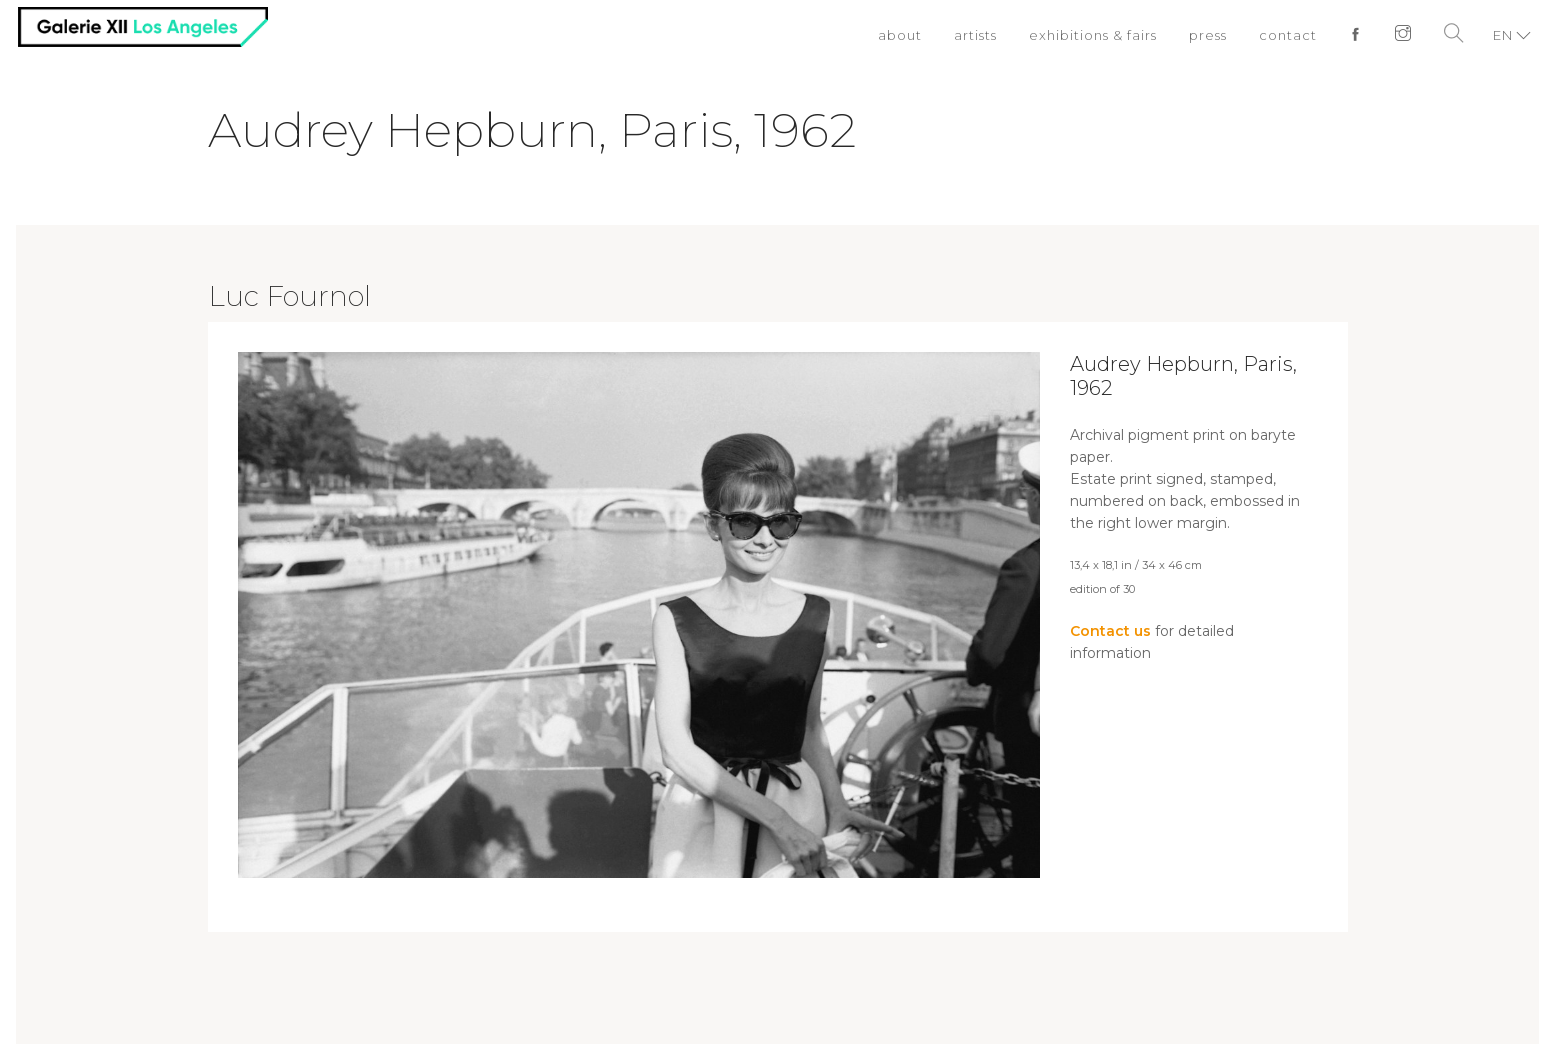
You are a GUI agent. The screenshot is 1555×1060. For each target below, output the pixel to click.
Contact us (1110, 631)
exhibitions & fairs (1093, 35)
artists (975, 35)
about (900, 35)
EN (1503, 35)
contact (1288, 35)
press (1208, 35)
